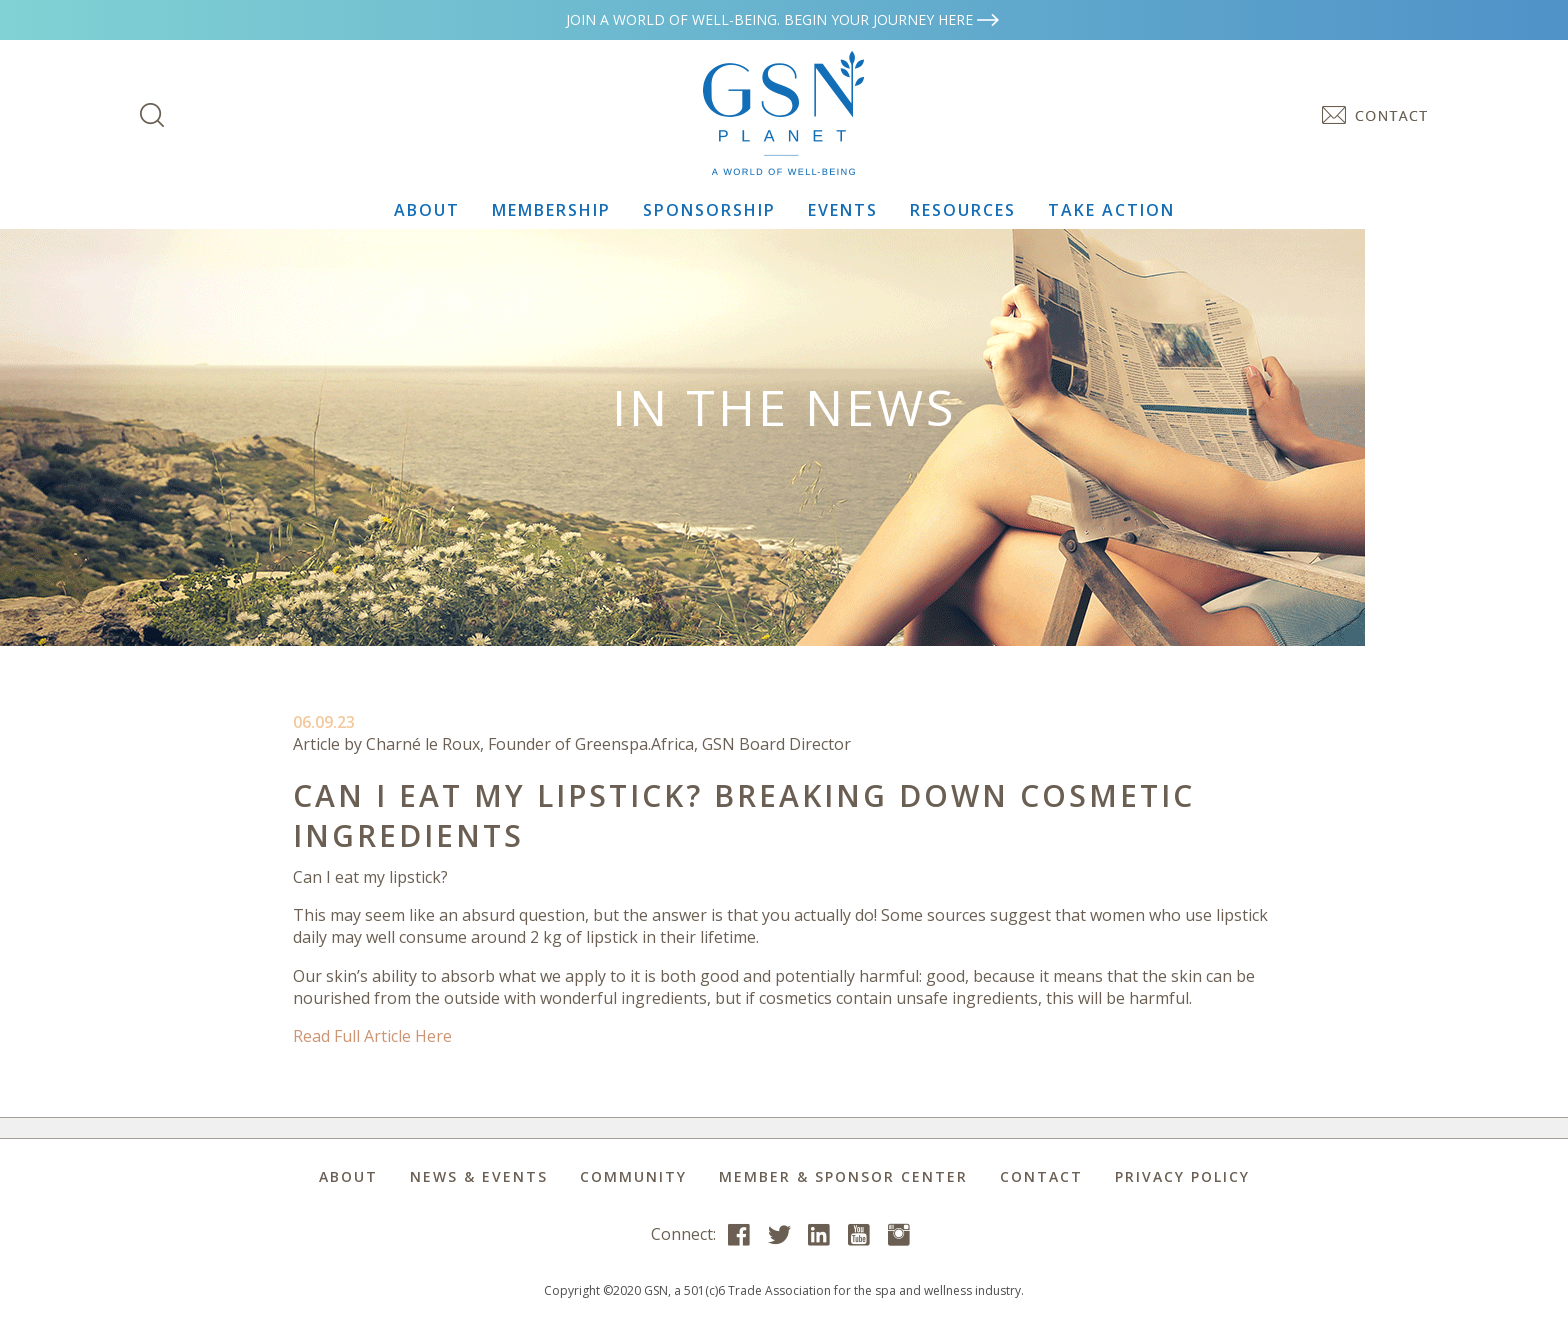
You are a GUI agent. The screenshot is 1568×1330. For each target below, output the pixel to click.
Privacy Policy (1182, 1176)
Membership (551, 210)
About (427, 210)
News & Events (479, 1176)
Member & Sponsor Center (843, 1176)
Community (633, 1176)
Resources (963, 210)
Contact (1041, 1176)
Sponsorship (709, 210)
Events (843, 210)
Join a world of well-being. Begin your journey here (784, 19)
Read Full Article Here (372, 1036)
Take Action (1111, 210)
